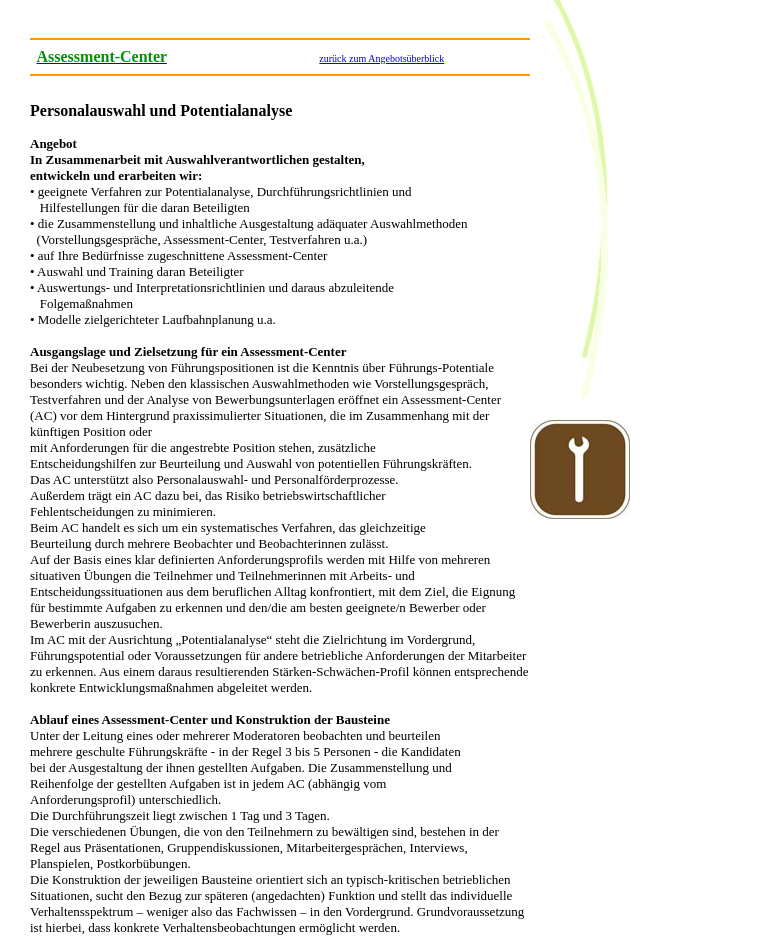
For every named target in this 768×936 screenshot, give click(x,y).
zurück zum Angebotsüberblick (381, 58)
